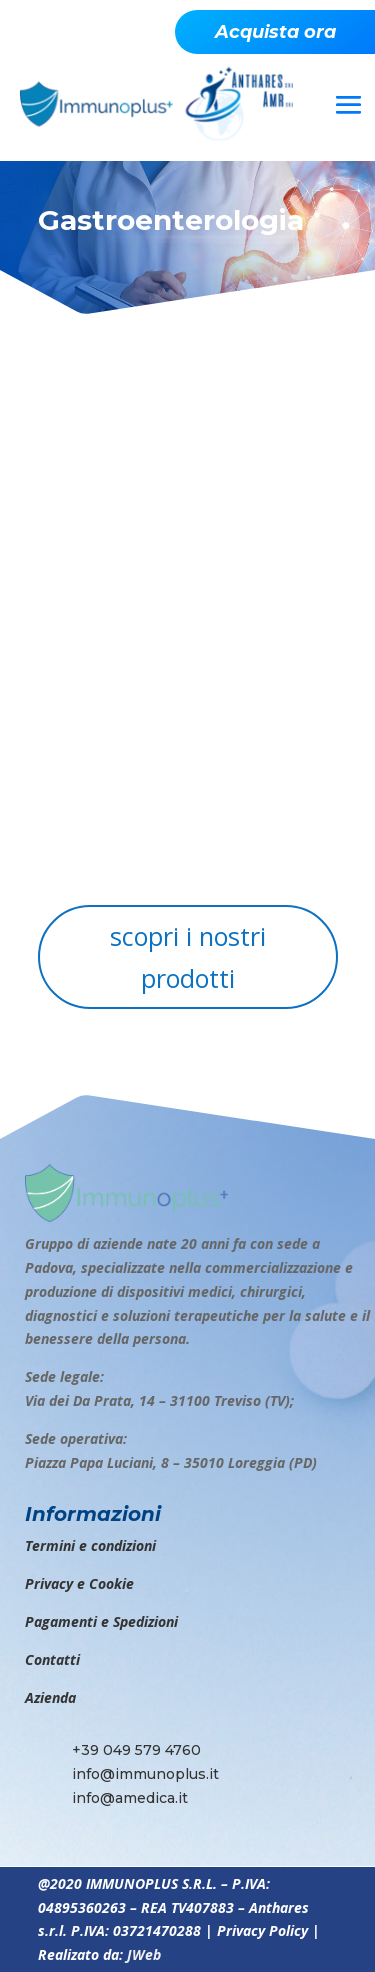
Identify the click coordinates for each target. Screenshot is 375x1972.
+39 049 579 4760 (136, 1750)
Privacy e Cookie (79, 1583)
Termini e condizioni (90, 1545)
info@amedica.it (130, 1798)
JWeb (144, 1954)
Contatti (52, 1659)
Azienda (50, 1697)
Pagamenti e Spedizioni (101, 1621)
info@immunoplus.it (145, 1774)
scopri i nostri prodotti (188, 957)
